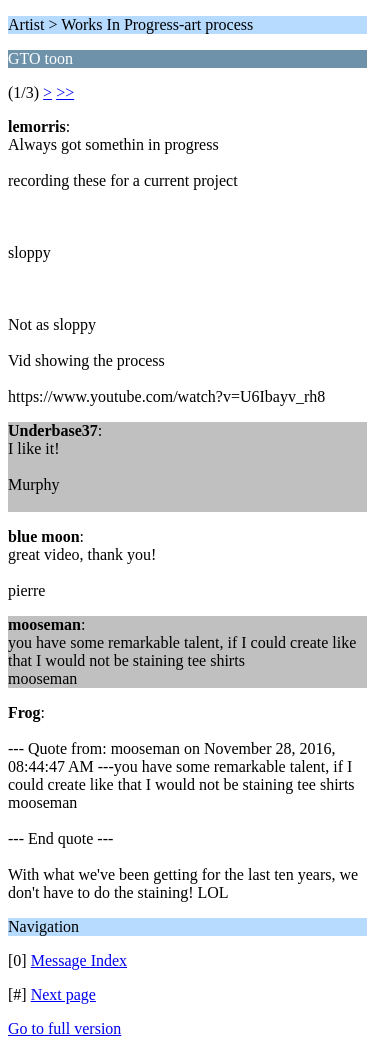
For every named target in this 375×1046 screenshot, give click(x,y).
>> (65, 92)
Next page (63, 994)
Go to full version (64, 1028)
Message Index (79, 960)
